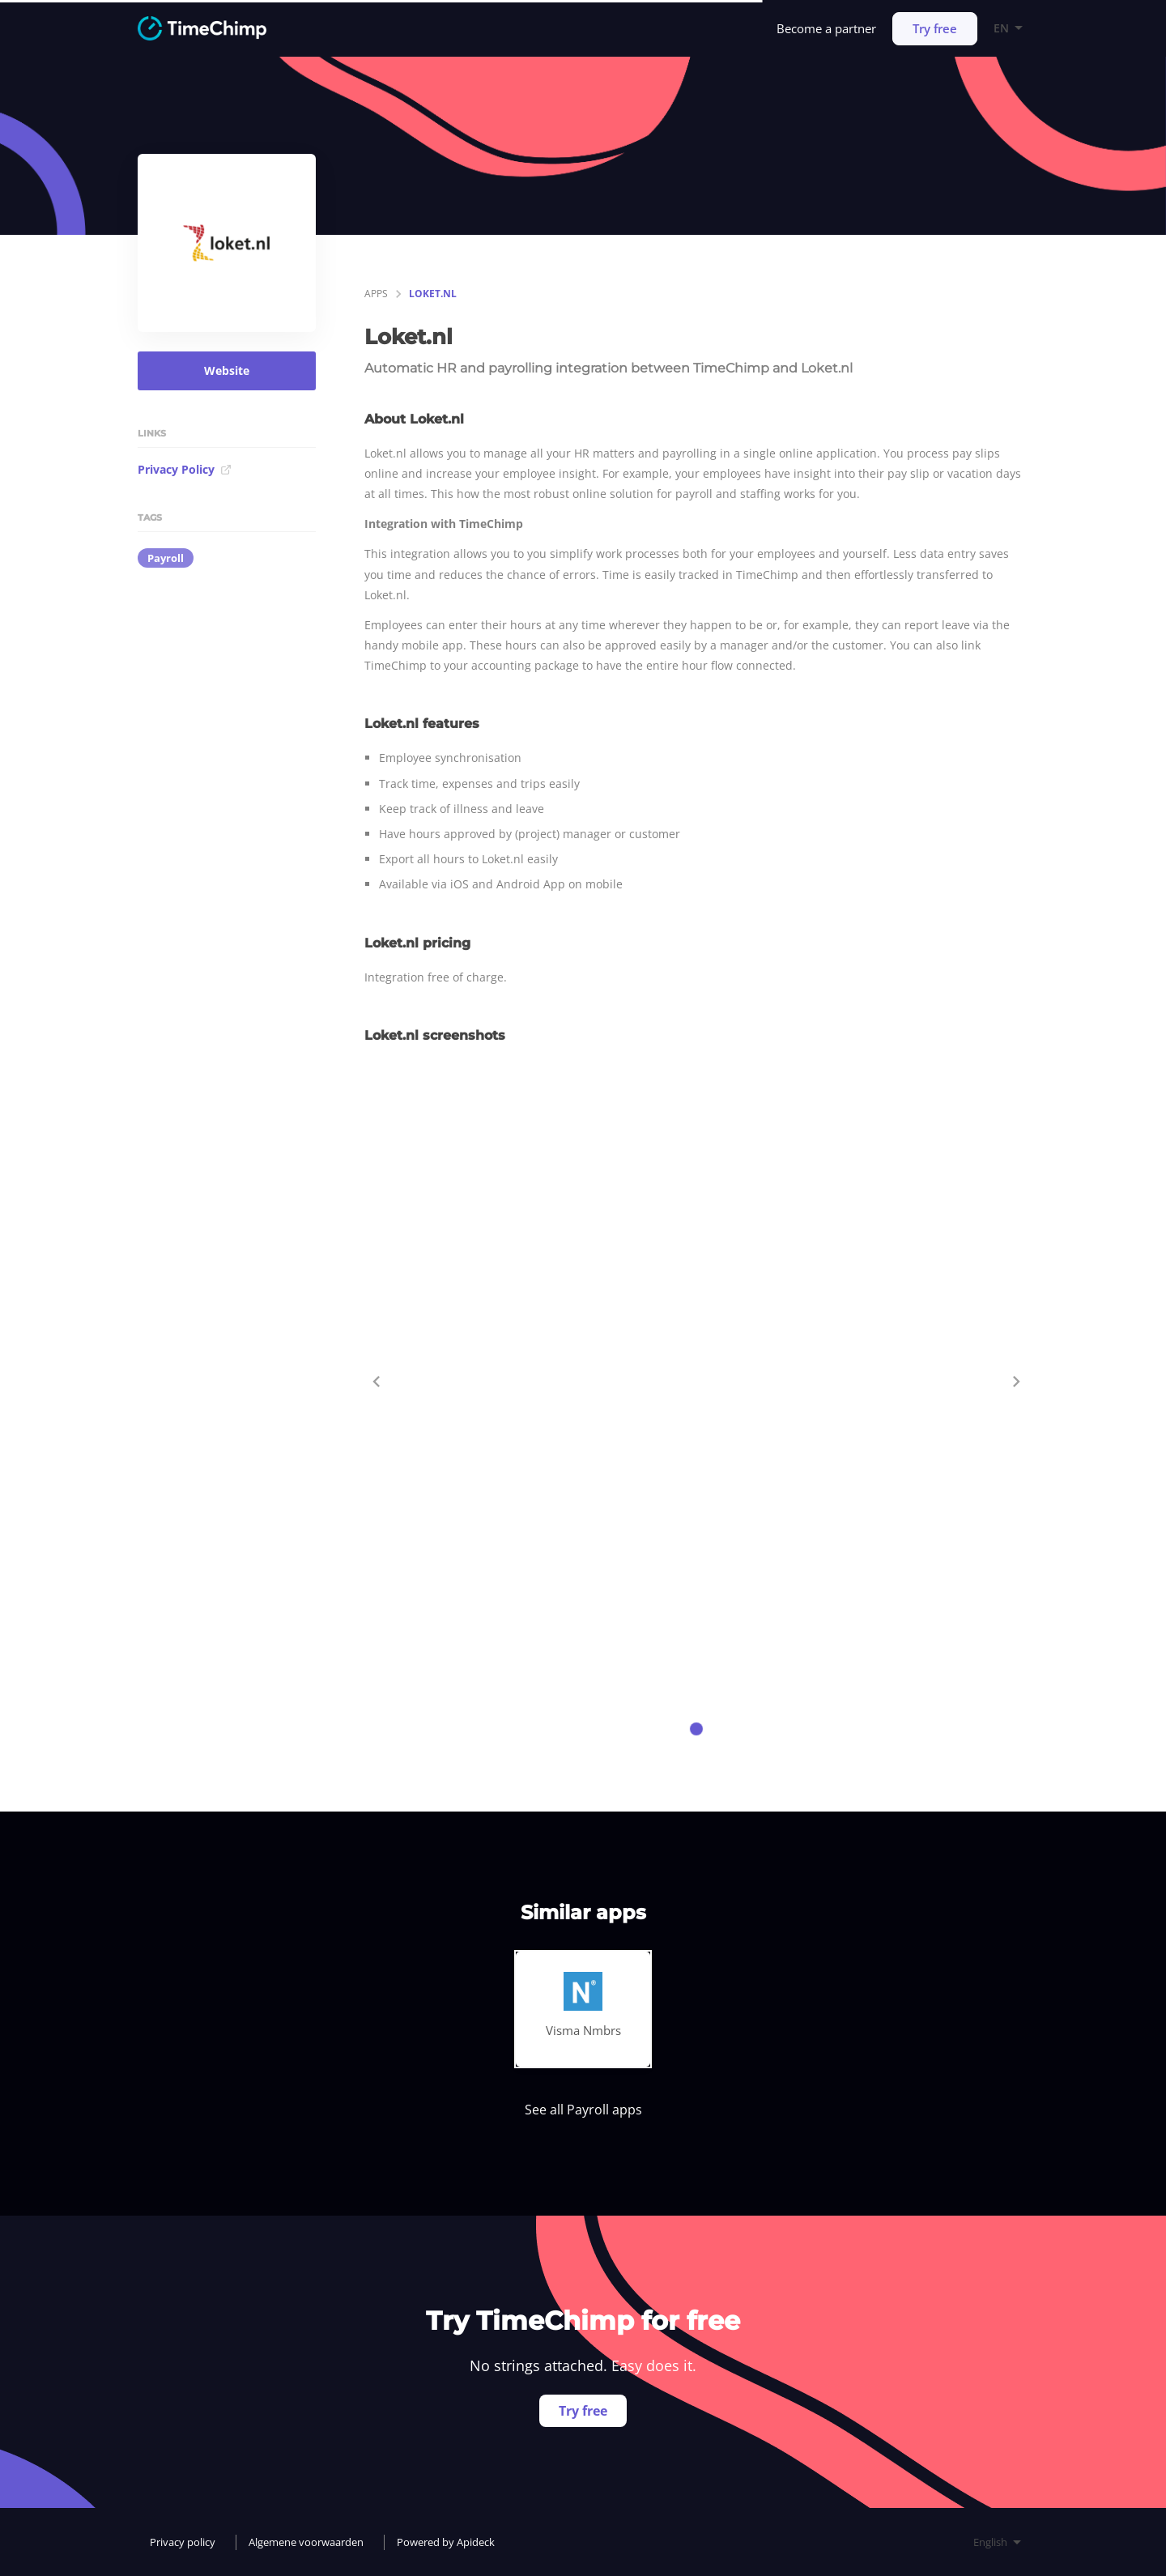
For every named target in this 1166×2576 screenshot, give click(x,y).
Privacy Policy (185, 469)
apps (376, 293)
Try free (935, 28)
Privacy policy (182, 2542)
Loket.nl (433, 293)
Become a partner (826, 28)
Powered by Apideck (446, 2542)
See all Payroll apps (583, 2109)
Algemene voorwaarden (306, 2542)
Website (226, 370)
